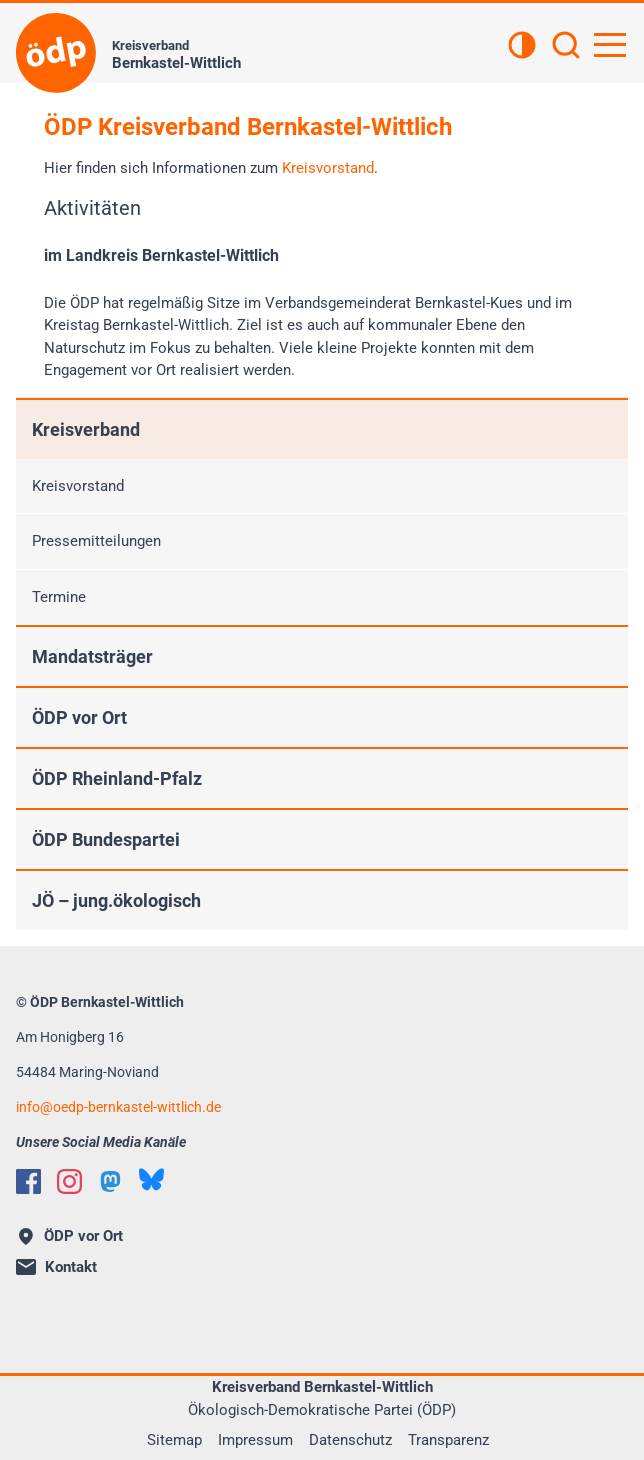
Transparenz (448, 1440)
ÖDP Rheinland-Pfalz (117, 778)
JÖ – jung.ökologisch (116, 900)
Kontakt (56, 1267)
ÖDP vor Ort (79, 717)
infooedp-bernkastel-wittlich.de (118, 1107)
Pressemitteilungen (96, 541)
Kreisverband (86, 429)
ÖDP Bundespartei (106, 839)
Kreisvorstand (328, 168)
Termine (59, 597)
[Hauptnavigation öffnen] (610, 45)
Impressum (255, 1440)
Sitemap (174, 1440)
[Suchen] (566, 47)
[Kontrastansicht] (522, 47)
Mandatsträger (92, 656)
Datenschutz (350, 1440)
